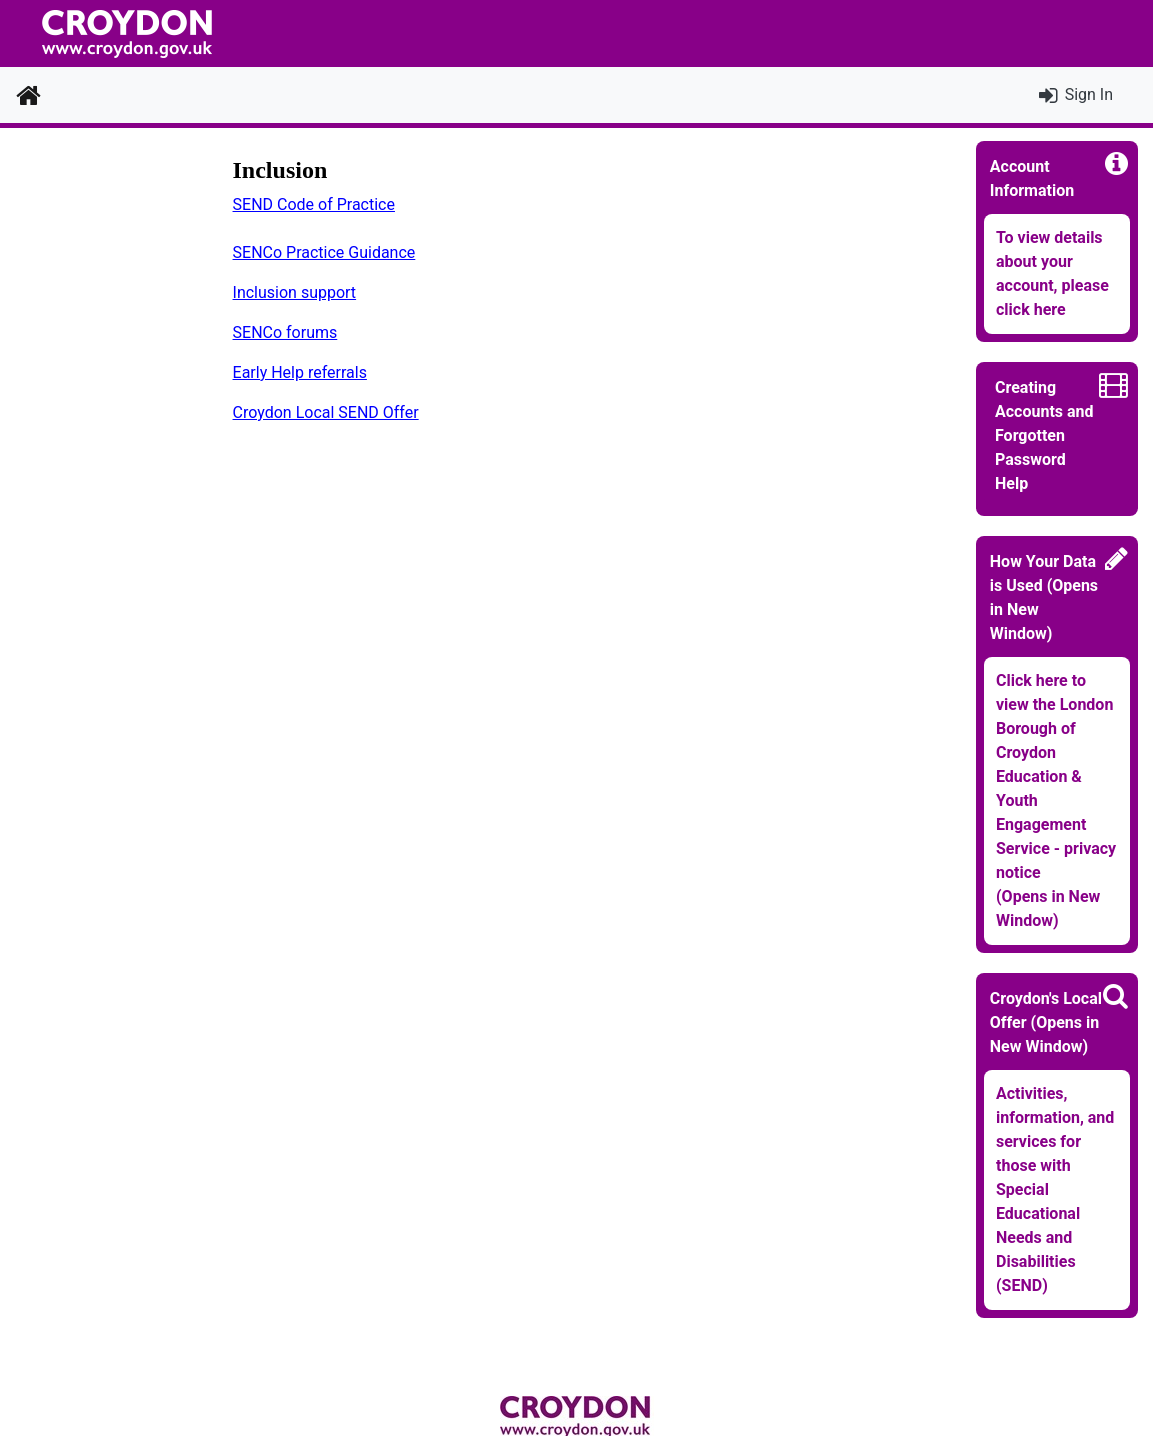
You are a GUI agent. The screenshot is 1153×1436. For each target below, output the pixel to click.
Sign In (1089, 94)
